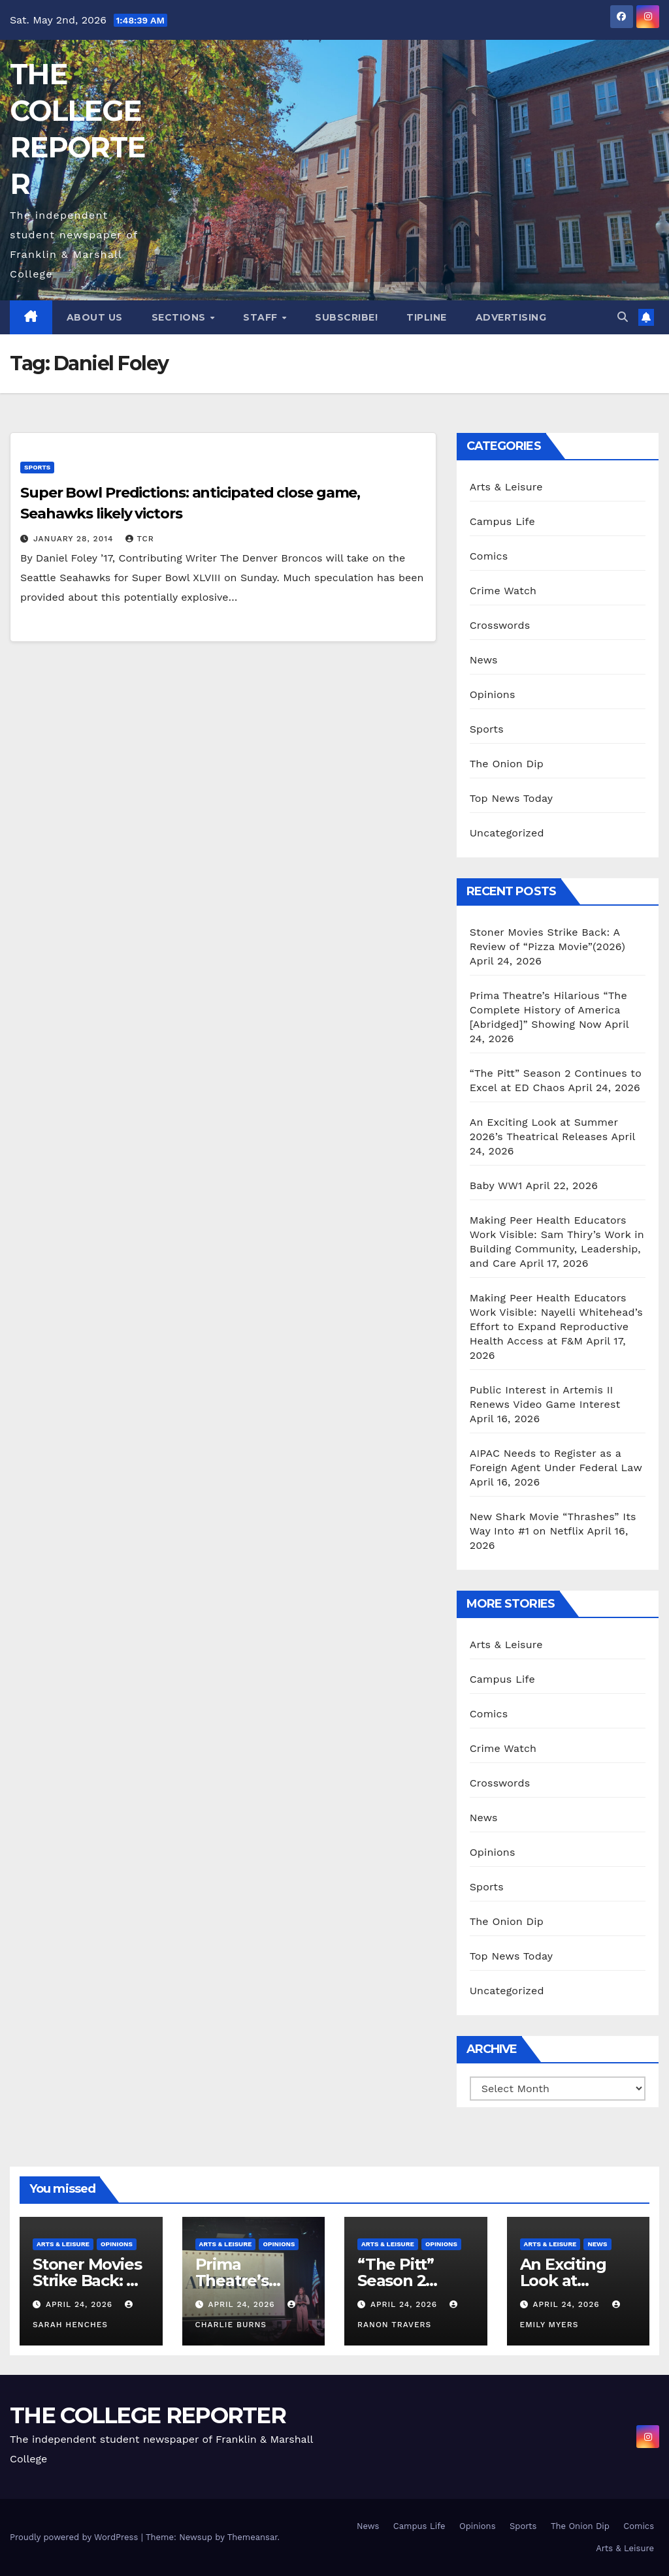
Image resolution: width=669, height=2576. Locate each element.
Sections (180, 317)
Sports (37, 467)
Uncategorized (507, 833)
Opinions (492, 694)
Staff (261, 317)
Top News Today (511, 798)
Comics (489, 556)
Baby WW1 (496, 1185)
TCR (139, 538)
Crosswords (500, 625)
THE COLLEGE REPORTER (148, 2415)
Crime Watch (503, 590)
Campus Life (502, 521)
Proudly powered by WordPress (75, 2537)
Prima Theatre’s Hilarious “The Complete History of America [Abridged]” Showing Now (548, 1009)
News (484, 660)
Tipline (426, 317)
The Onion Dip (507, 763)
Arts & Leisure (506, 487)
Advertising (511, 317)
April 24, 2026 (81, 2304)
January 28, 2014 (74, 538)
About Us (95, 317)
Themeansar (252, 2537)
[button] (622, 317)
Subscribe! (346, 317)
